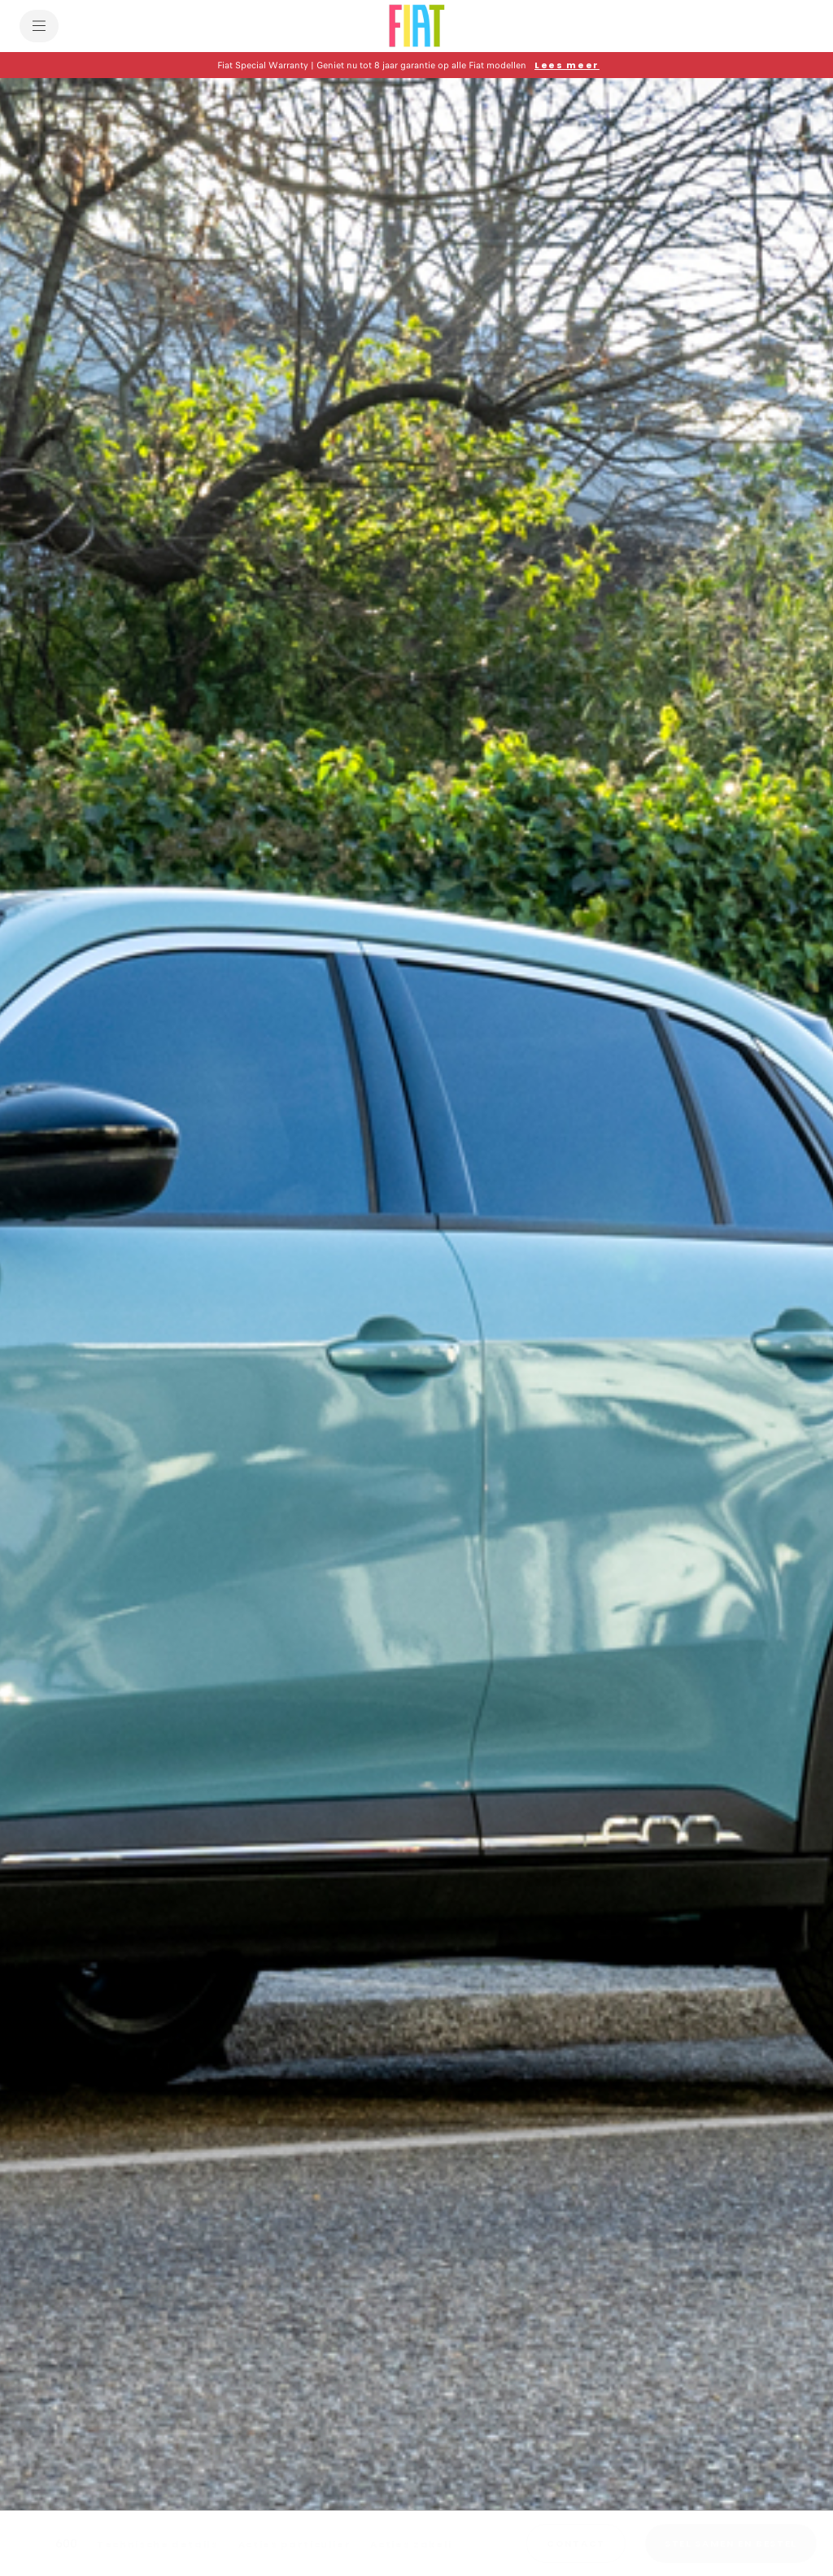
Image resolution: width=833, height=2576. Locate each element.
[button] (416, 65)
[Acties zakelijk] (416, 2544)
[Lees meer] (567, 65)
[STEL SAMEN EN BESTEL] (731, 2543)
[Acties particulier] (294, 2544)
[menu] (39, 26)
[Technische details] (158, 2544)
